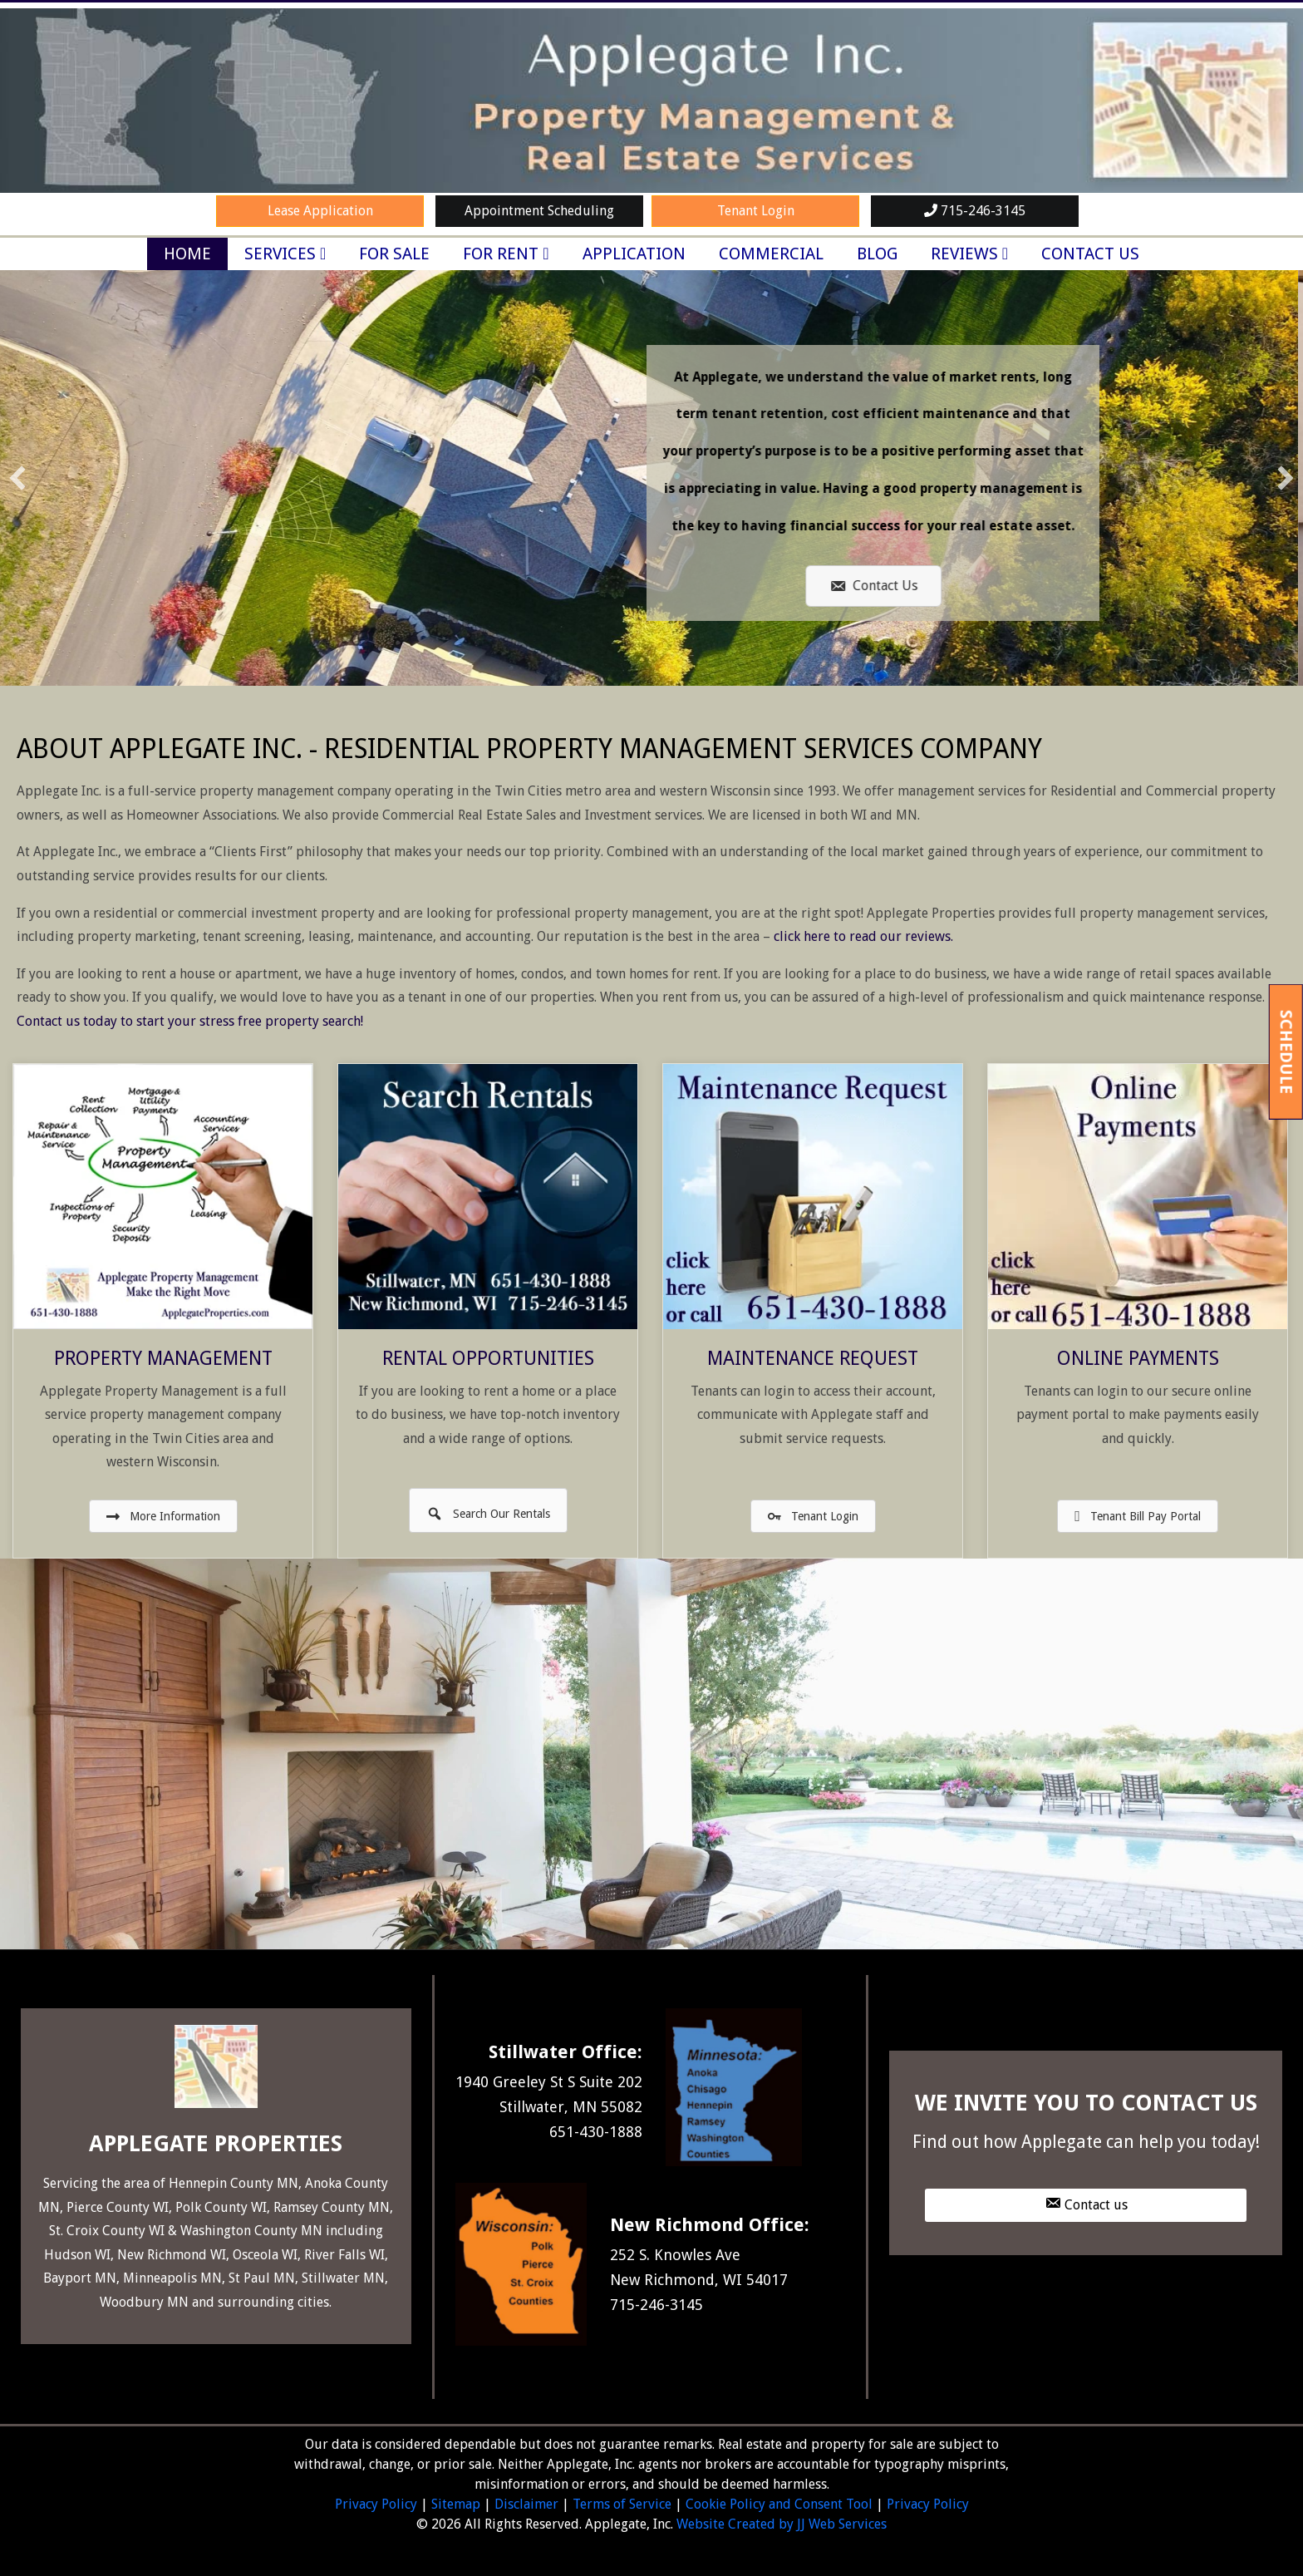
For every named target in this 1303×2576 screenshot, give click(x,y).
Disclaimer (526, 2504)
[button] (17, 478)
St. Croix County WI (107, 2231)
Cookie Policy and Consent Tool (779, 2504)
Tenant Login (755, 211)
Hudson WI (77, 2255)
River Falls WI (344, 2255)
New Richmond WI (171, 2255)
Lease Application (320, 211)
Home (187, 254)
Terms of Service (622, 2504)
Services (280, 254)
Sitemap (455, 2504)
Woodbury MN (144, 2302)
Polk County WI (221, 2207)
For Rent (500, 254)
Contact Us (1090, 254)
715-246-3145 (974, 211)
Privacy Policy (376, 2504)
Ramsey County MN (331, 2207)
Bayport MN (79, 2278)
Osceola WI (265, 2255)
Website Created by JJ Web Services (781, 2524)
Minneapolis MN (172, 2278)
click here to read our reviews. (863, 936)
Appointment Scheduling (539, 211)
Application (634, 254)
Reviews (964, 254)
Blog (877, 254)
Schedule (1286, 1051)
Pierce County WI (117, 2207)
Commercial (771, 254)
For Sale (394, 254)
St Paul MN (262, 2278)
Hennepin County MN (233, 2183)
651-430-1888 (595, 2131)
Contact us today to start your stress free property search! (190, 1021)
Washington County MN (251, 2231)
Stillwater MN (343, 2278)
